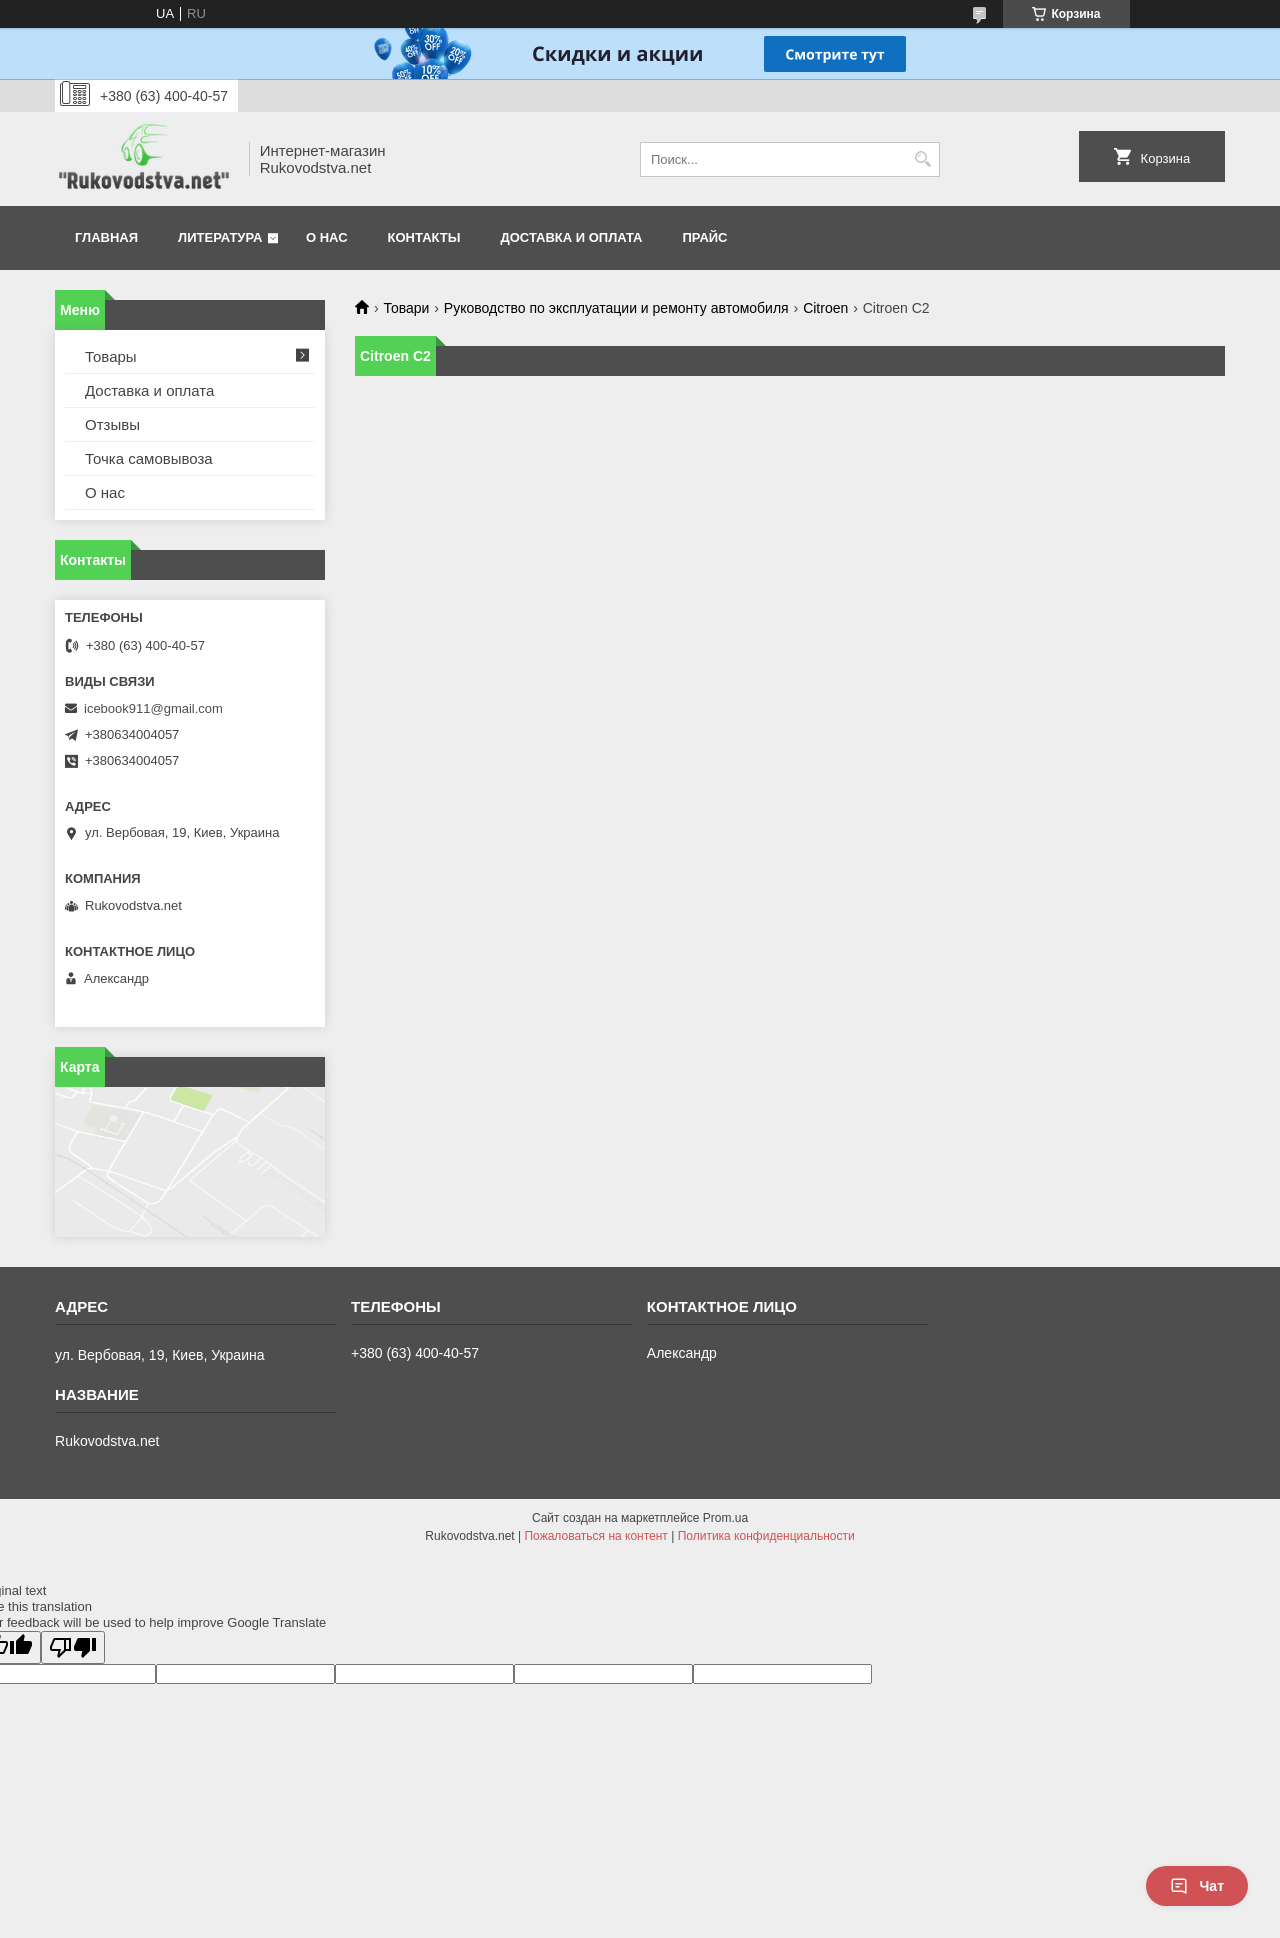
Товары (111, 356)
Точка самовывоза (149, 458)
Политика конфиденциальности (766, 1536)
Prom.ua (725, 1518)
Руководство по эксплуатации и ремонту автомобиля (616, 308)
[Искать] (922, 159)
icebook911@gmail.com (153, 708)
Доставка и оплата (571, 237)
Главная (106, 237)
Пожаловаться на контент (595, 1536)
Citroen (825, 308)
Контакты (424, 237)
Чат (1197, 1886)
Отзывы (112, 424)
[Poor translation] (73, 1647)
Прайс (705, 237)
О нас (327, 237)
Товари (406, 308)
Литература (220, 237)
